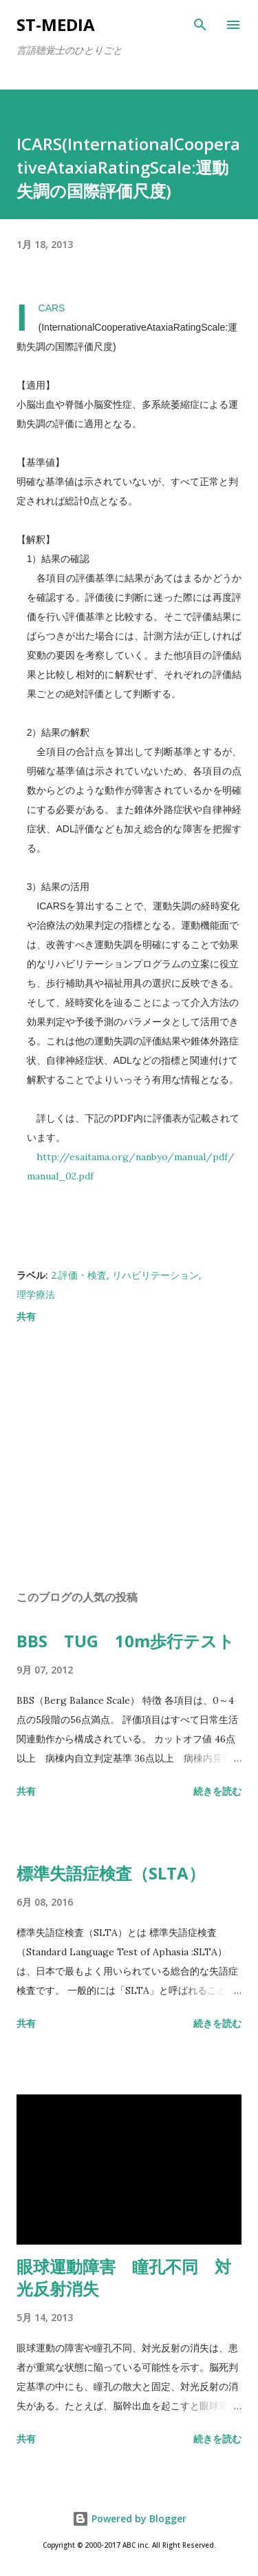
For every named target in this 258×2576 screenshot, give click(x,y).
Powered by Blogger (129, 2518)
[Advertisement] (129, 1459)
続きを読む (217, 1790)
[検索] (200, 25)
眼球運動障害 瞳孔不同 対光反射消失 (124, 2277)
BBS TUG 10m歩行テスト (126, 1640)
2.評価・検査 (79, 1274)
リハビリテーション (155, 1274)
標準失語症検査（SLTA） (111, 1873)
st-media (56, 24)
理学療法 (36, 1294)
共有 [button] (26, 1316)
